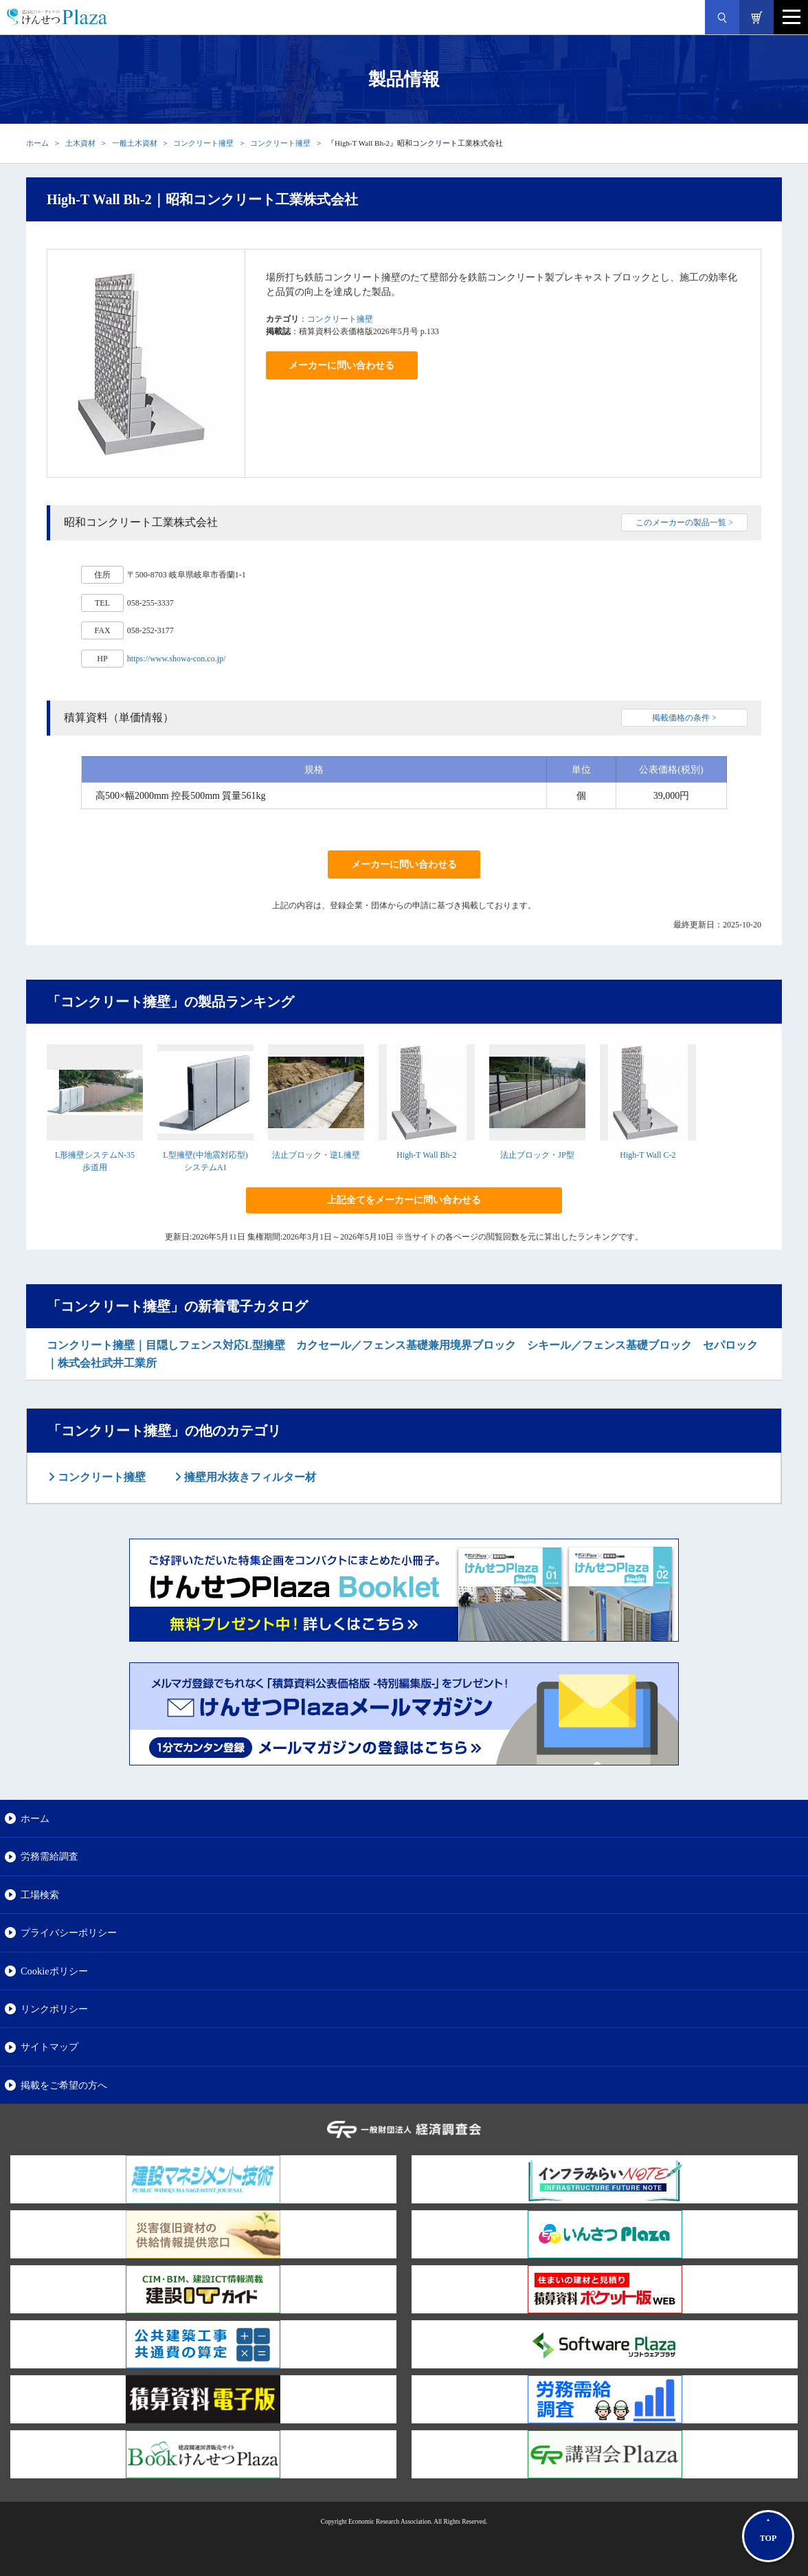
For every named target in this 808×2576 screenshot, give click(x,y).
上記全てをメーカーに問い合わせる (404, 1200)
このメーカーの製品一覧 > (684, 522)
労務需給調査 (49, 1856)
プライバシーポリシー (69, 1932)
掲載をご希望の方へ (64, 2085)
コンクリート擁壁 (203, 143)
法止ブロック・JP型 (537, 1155)
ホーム (37, 143)
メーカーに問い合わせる (341, 365)
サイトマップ (49, 2046)
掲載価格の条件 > (684, 718)
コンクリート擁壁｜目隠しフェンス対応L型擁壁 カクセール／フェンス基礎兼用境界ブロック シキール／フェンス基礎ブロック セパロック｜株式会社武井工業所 (402, 1354)
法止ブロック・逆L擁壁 (315, 1155)
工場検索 (40, 1894)
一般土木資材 (134, 143)
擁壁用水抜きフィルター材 (248, 1477)
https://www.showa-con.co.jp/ (176, 658)
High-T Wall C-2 (647, 1155)
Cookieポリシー (54, 1971)
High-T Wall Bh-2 (426, 1155)
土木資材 (80, 143)
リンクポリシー (54, 2008)
